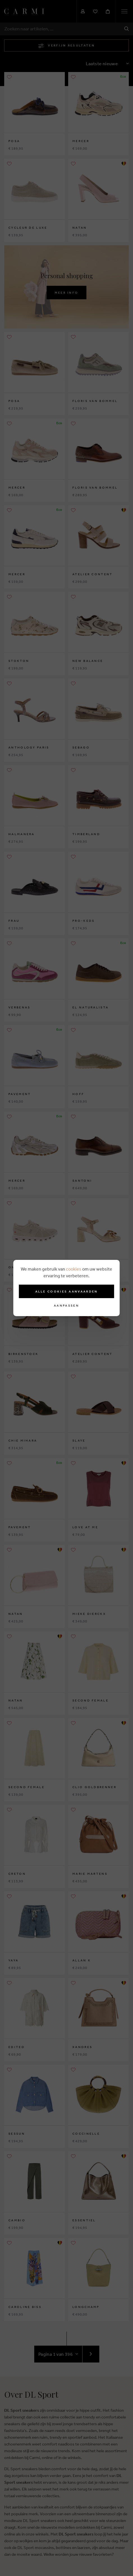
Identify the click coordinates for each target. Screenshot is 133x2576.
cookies (73, 1269)
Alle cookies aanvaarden (66, 1291)
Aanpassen (66, 1305)
